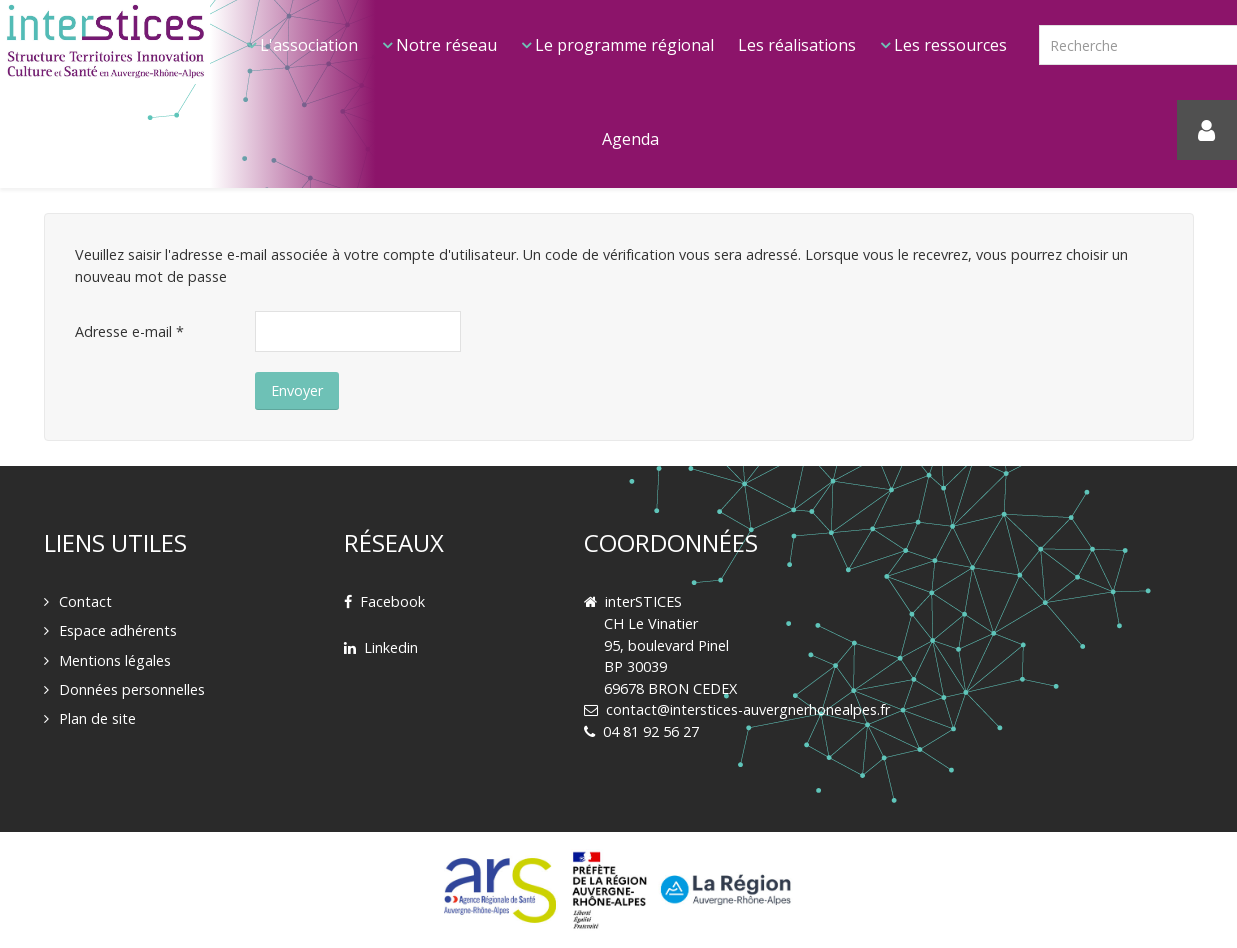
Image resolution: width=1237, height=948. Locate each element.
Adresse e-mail (129, 331)
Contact (85, 601)
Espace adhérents (118, 630)
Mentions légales (115, 660)
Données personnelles (132, 689)
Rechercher (1039, 0)
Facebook (392, 601)
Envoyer (297, 390)
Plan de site (97, 718)
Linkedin (391, 647)
